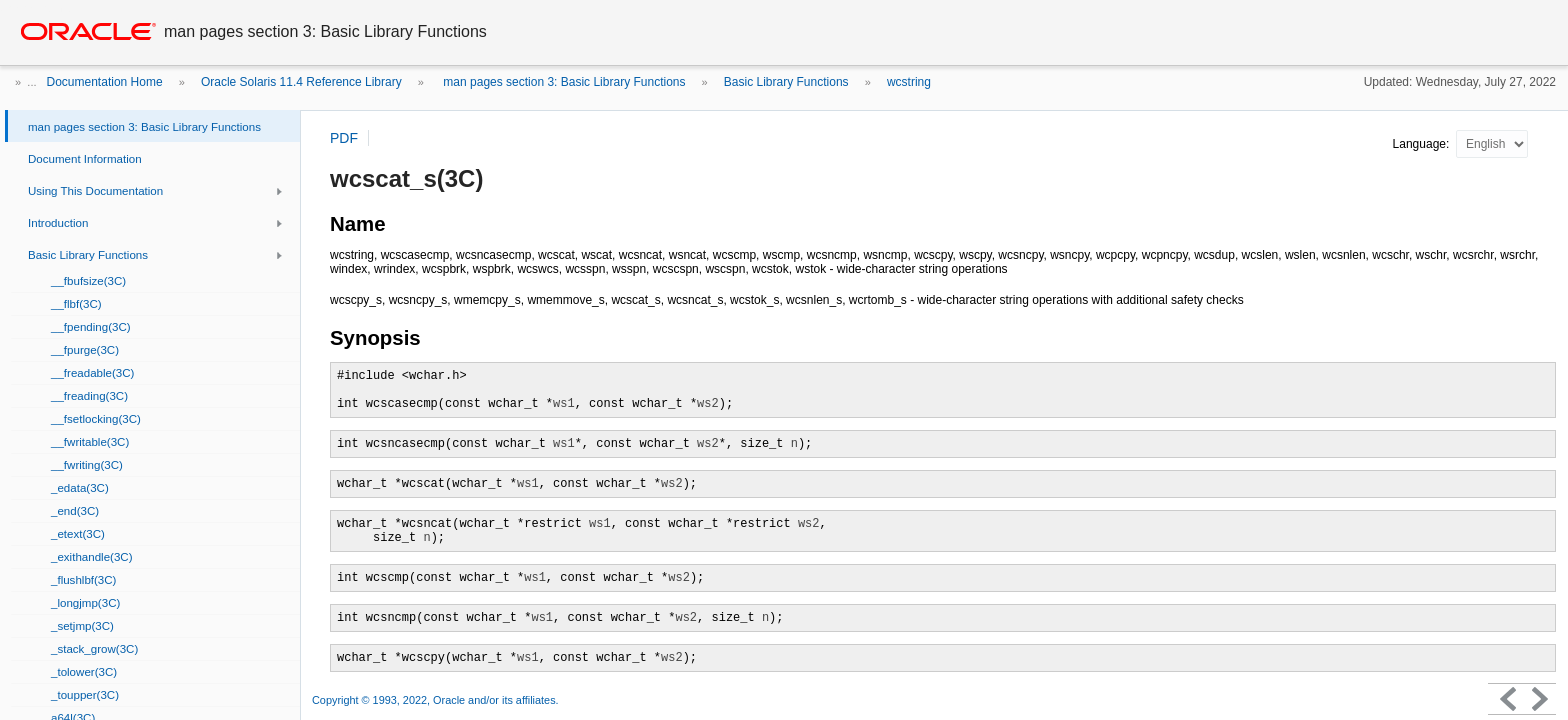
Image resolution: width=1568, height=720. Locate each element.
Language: (1423, 144)
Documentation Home (105, 82)
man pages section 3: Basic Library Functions (562, 82)
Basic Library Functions (786, 82)
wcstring (909, 82)
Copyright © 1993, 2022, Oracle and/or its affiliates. (437, 700)
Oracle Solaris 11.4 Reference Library (301, 82)
